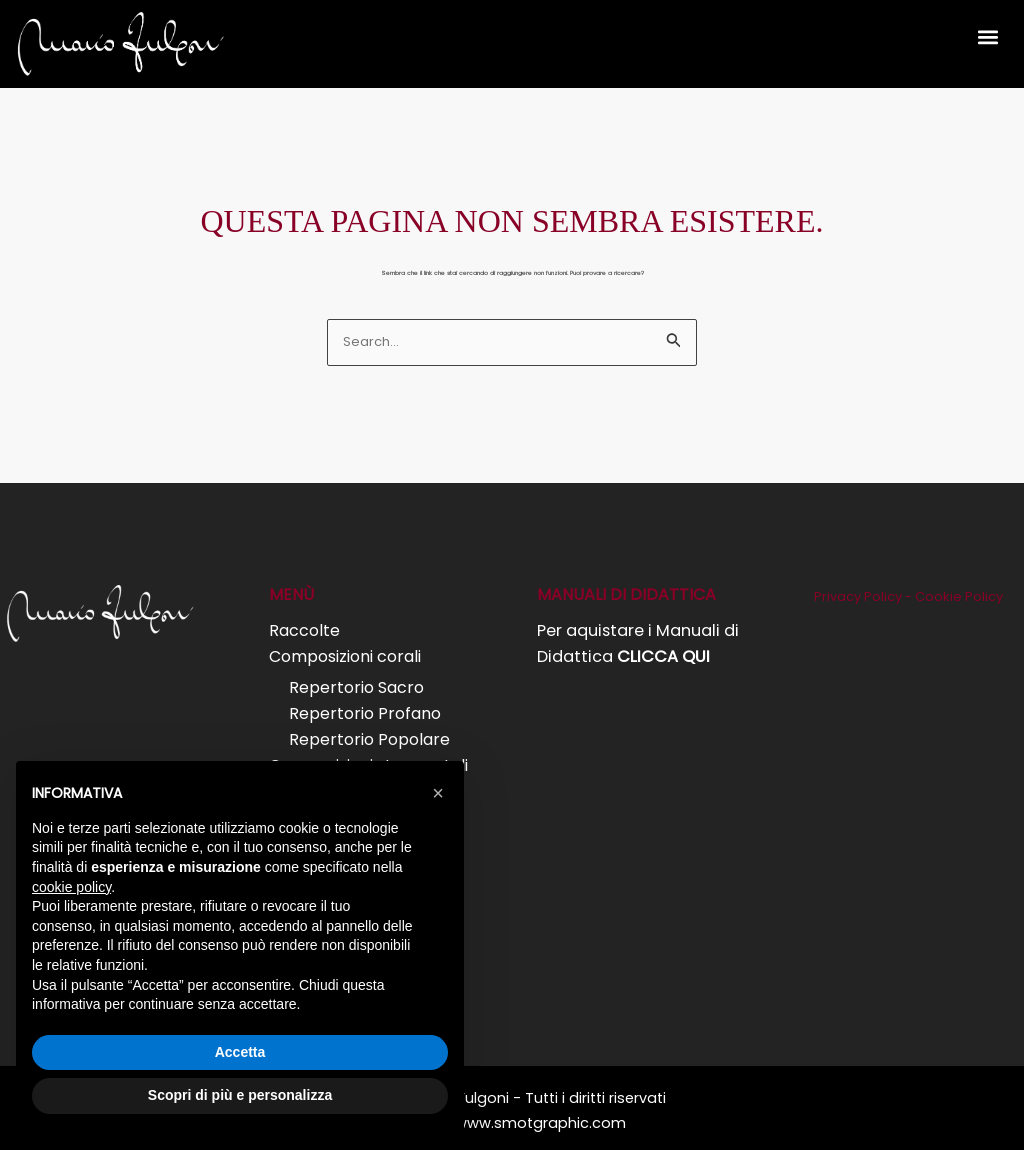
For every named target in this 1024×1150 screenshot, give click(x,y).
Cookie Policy (958, 596)
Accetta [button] (240, 1052)
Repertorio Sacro (356, 685)
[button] (987, 36)
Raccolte (304, 630)
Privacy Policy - (864, 596)
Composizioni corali (345, 656)
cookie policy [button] (71, 887)
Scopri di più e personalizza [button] (240, 1095)
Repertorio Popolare (369, 736)
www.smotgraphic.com (540, 1116)
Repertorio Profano (365, 711)
